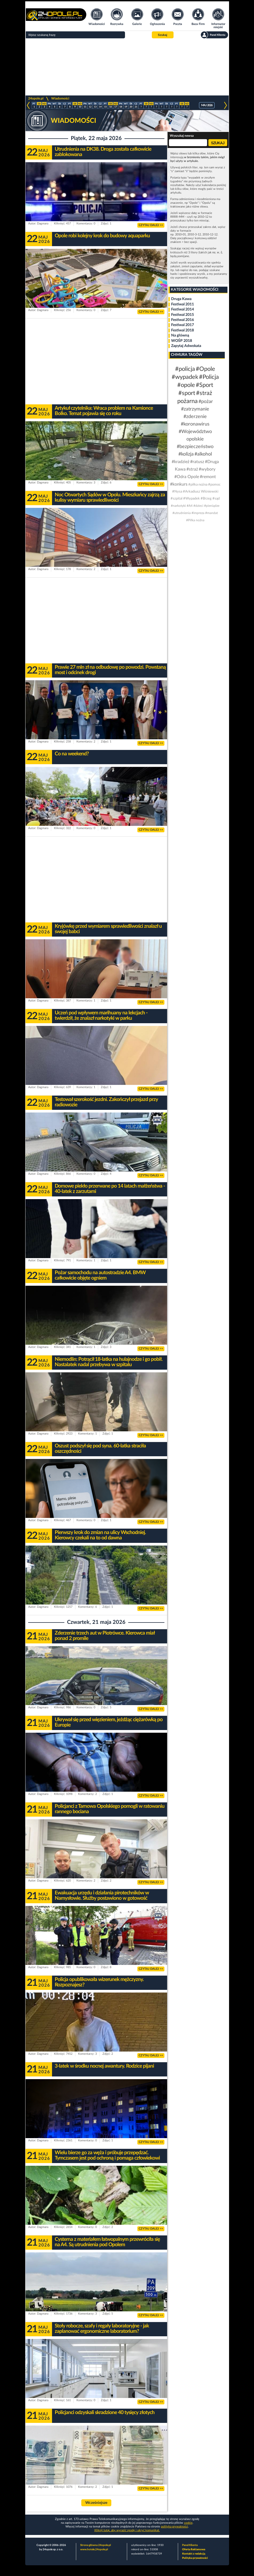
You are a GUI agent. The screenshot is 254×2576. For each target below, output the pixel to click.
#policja (185, 369)
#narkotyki (178, 505)
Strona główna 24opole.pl (95, 2545)
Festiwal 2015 (182, 315)
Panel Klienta (190, 2545)
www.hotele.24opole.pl (94, 2549)
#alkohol (203, 454)
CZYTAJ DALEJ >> (151, 225)
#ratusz (197, 462)
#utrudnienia (181, 513)
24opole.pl (35, 98)
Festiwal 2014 (182, 309)
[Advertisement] (127, 67)
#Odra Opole (186, 477)
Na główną (180, 335)
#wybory (207, 469)
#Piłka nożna (195, 520)
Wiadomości (60, 98)
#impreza (198, 513)
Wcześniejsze (96, 2503)
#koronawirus (195, 424)
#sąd (216, 498)
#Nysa (177, 491)
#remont (208, 477)
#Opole (205, 369)
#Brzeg (206, 498)
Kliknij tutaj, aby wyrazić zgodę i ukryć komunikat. (127, 2530)
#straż (192, 469)
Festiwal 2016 (182, 320)
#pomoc (214, 484)
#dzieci (198, 505)
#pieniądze (211, 505)
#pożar (205, 401)
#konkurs (178, 484)
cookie (188, 2522)
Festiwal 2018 (182, 330)
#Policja (209, 377)
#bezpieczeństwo (195, 446)
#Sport (204, 385)
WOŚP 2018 (181, 341)
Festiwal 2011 (182, 304)
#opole (186, 385)
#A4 (190, 505)
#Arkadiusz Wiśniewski (200, 491)
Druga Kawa (181, 299)
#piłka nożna (197, 484)
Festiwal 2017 (182, 325)
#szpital (176, 498)
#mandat (211, 513)
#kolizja (186, 454)
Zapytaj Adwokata (186, 346)
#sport (186, 393)
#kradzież (180, 462)
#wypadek (185, 377)
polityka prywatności (174, 2526)
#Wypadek (191, 498)
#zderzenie (195, 416)
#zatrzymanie (195, 409)
